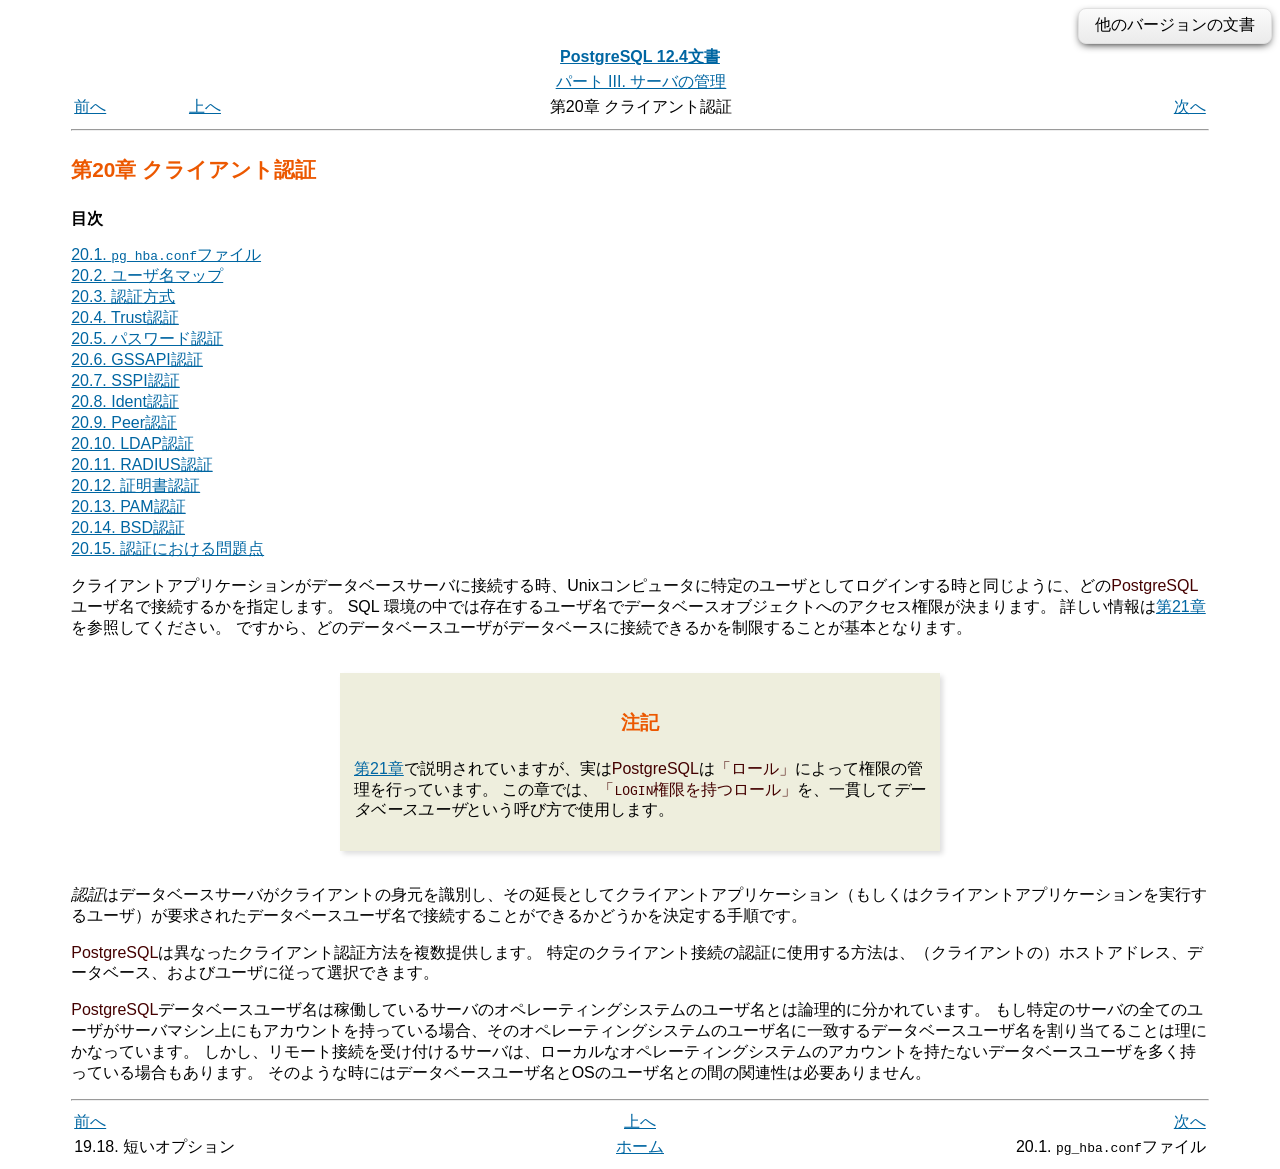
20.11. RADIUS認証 (141, 464)
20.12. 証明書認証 (135, 485)
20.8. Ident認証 (125, 401)
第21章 (1181, 606)
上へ (205, 106)
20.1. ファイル (166, 254)
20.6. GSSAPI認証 (137, 359)
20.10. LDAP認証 (132, 443)
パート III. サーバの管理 (641, 81)
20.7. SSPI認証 (125, 380)
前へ (90, 106)
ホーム (640, 1146)
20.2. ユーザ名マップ (147, 275)
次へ (1190, 106)
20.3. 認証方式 (123, 296)
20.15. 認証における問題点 (167, 548)
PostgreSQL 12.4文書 (640, 56)
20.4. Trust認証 (125, 317)
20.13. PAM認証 (128, 506)
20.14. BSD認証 (128, 527)
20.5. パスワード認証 (147, 338)
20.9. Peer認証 (124, 422)
